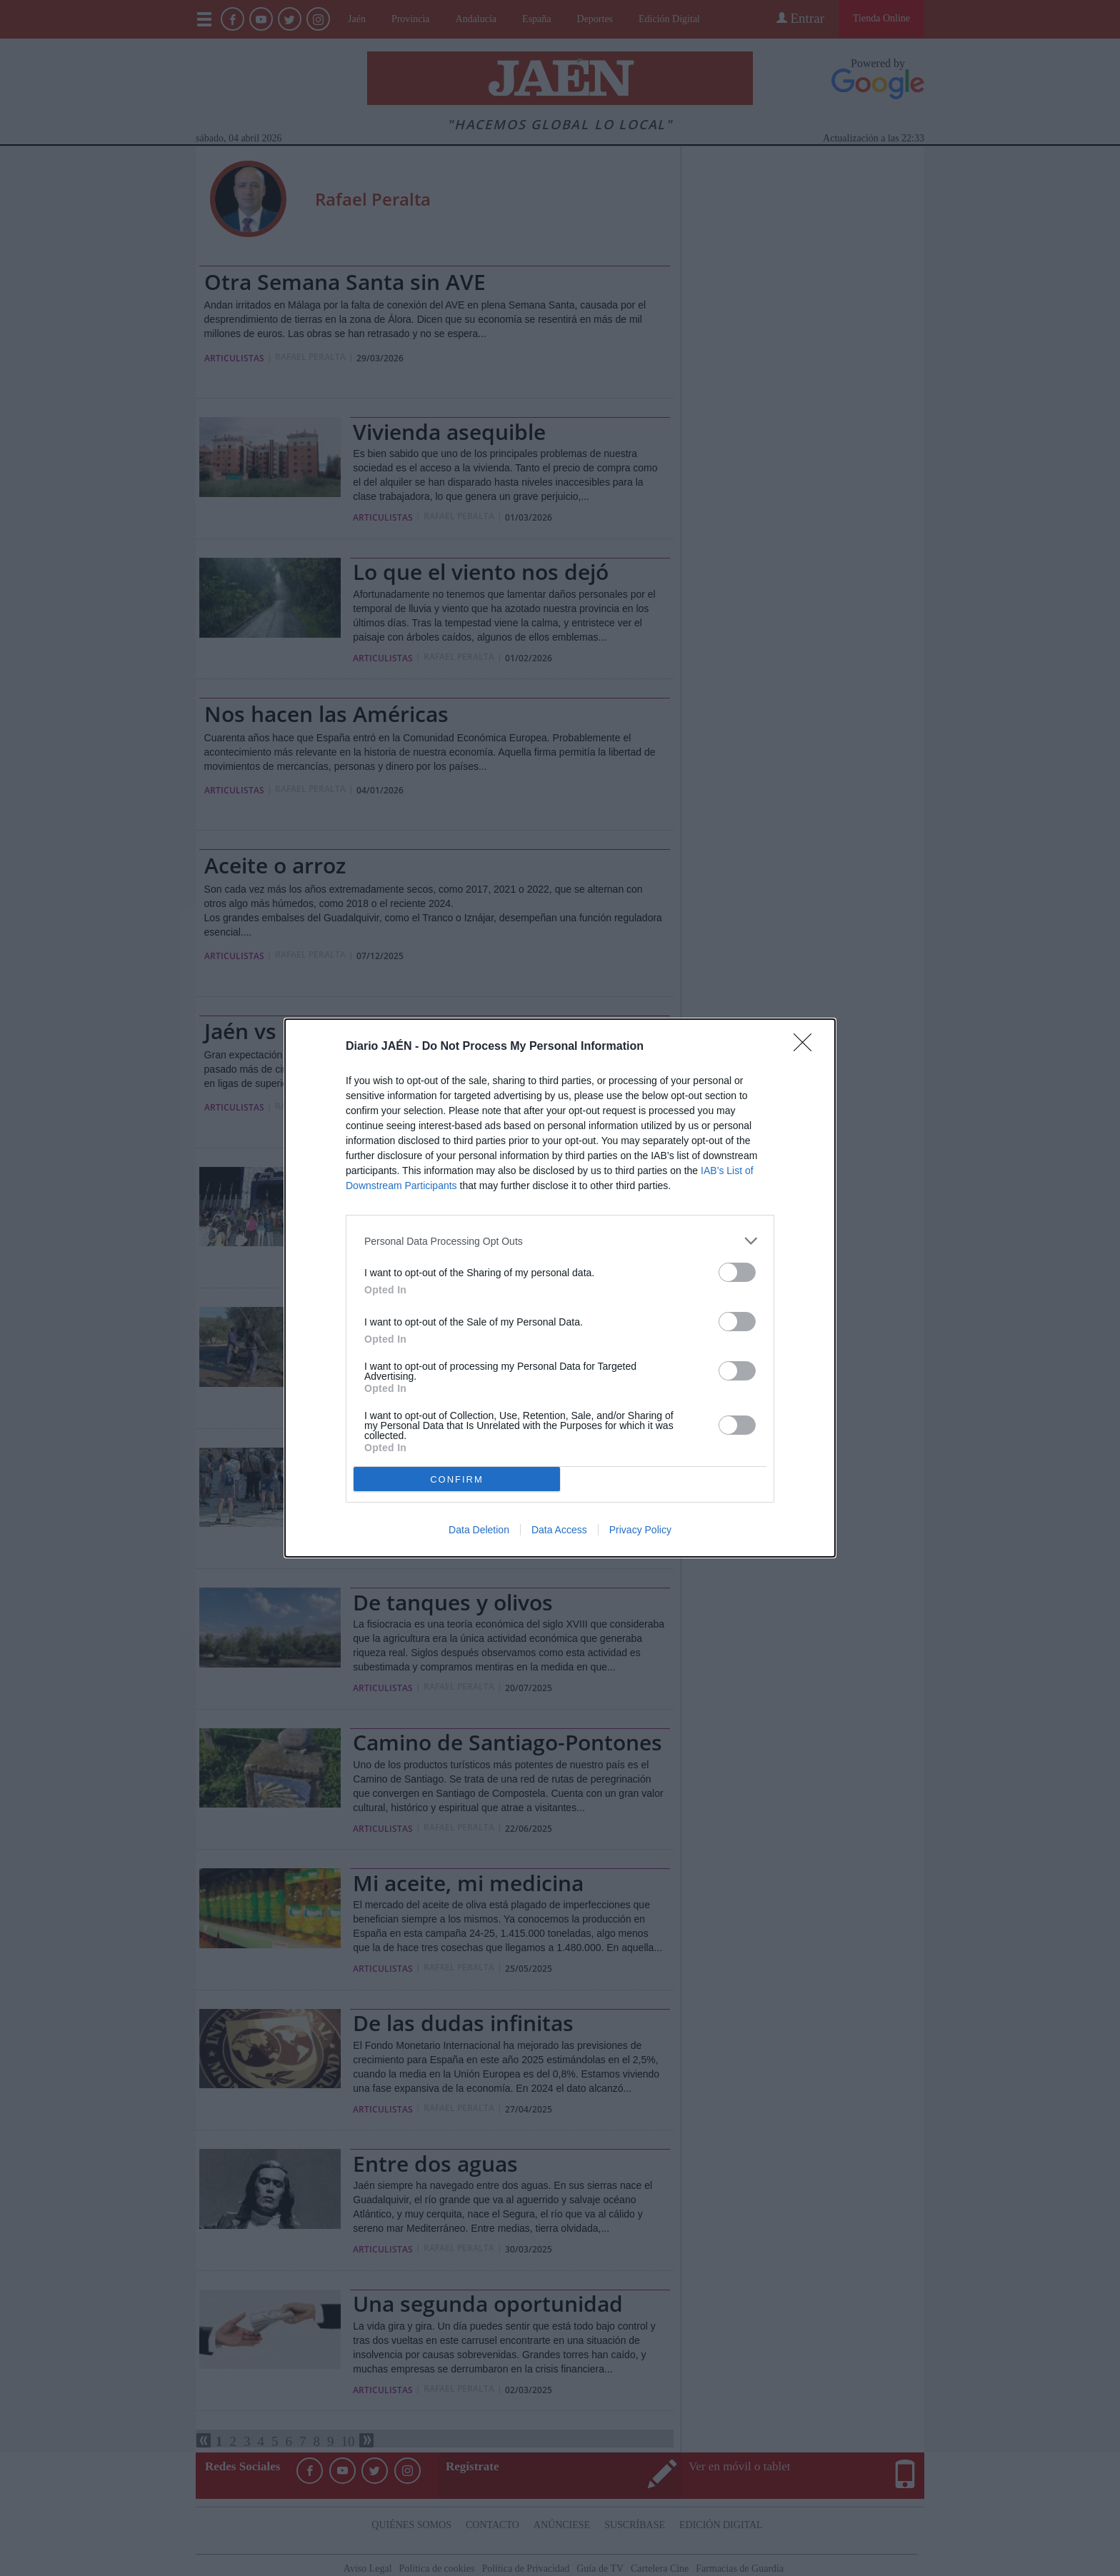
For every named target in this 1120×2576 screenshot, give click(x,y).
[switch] (737, 1272)
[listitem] (560, 1240)
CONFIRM (457, 1479)
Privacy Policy (640, 1529)
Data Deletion (479, 1529)
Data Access (559, 1529)
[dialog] (560, 1288)
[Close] (807, 1047)
